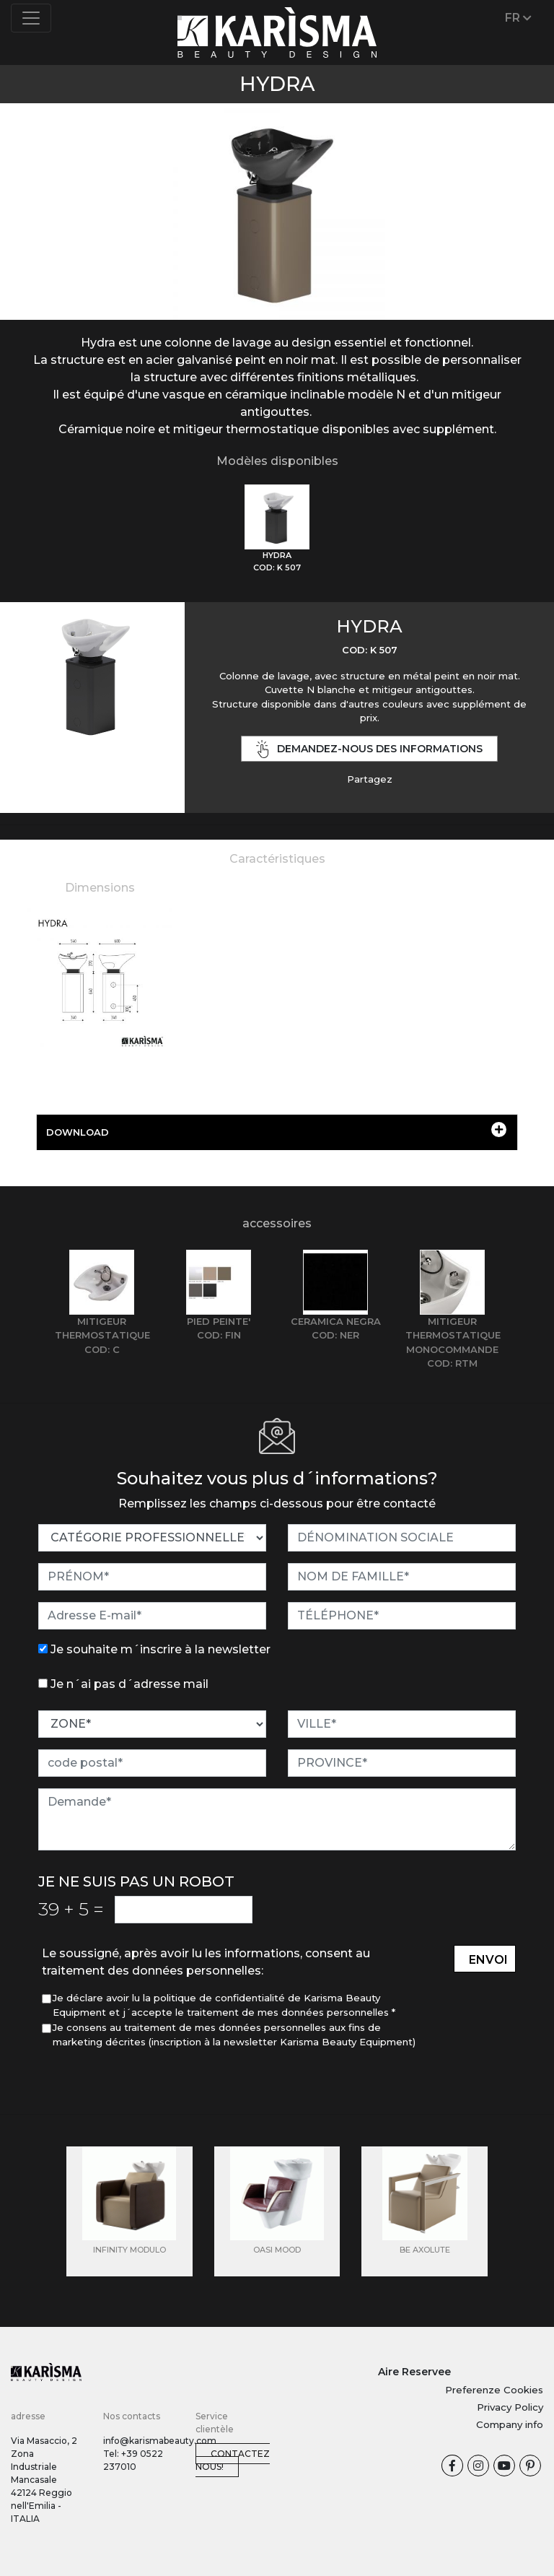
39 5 (71, 1909)
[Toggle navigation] (31, 18)
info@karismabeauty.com (159, 2440)
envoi (488, 1960)
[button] (41, 193)
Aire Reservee (414, 2371)
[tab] (277, 528)
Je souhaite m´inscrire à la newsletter (160, 1649)
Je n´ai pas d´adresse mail (129, 1684)
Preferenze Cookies (494, 2390)
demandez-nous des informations (369, 749)
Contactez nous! (232, 2460)
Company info (509, 2424)
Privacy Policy (510, 2407)
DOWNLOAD (276, 1130)
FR (518, 18)
